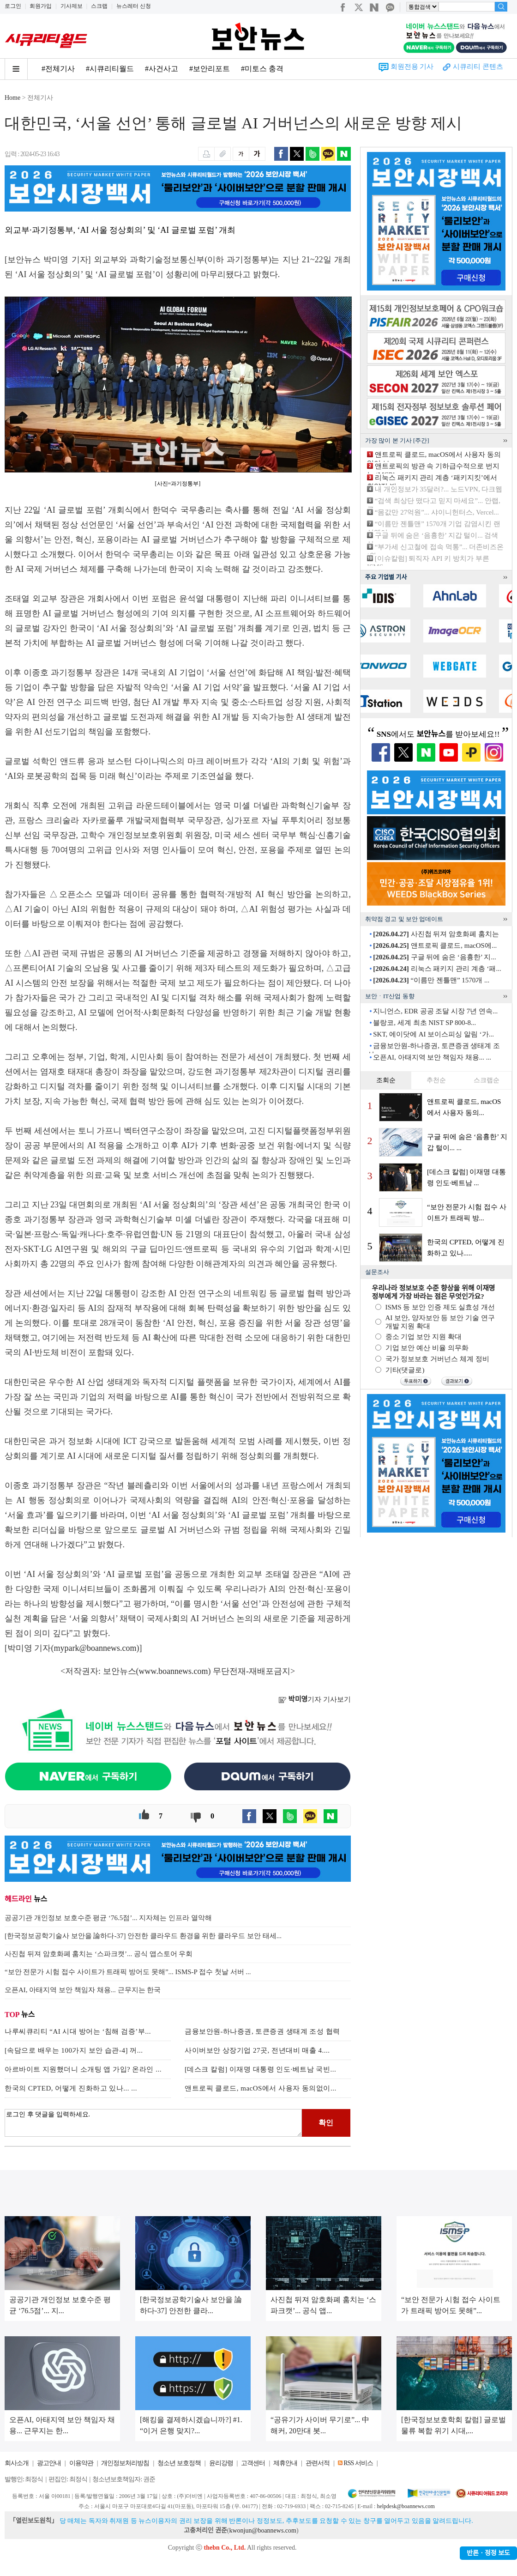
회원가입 (41, 6)
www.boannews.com (173, 1671)
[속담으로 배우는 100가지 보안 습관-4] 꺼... (74, 2050)
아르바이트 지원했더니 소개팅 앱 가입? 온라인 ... (83, 2069)
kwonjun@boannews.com (262, 2530)
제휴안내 (285, 2463)
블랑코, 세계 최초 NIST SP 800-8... (424, 1022)
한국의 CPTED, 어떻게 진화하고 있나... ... (71, 2088)
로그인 (13, 6)
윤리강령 (221, 2463)
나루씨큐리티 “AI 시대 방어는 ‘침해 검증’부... (78, 2031)
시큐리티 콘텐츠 (478, 66)
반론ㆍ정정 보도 (488, 2553)
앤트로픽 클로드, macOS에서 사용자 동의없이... (261, 2088)
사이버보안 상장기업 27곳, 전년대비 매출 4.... (257, 2050)
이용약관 (81, 2463)
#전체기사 (58, 69)
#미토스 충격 (262, 69)
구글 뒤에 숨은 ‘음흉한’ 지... (434, 957)
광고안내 (49, 2463)
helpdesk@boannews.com (405, 2506)
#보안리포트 (209, 69)
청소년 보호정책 (179, 2463)
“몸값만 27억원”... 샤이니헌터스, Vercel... (437, 512)
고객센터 (253, 2463)
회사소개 (17, 2463)
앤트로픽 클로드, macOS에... (435, 945)
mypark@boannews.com (95, 1648)
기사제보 (71, 6)
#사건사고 (161, 69)
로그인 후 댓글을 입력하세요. (153, 2123)
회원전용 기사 (412, 66)
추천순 (436, 1080)
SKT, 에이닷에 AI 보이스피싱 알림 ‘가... (433, 1034)
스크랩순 (486, 1080)
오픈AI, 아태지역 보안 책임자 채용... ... (432, 1057)
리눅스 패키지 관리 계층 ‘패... (437, 968)
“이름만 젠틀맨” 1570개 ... (431, 980)
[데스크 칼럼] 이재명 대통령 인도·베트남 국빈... (260, 2069)
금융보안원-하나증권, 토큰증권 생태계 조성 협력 (262, 2031)
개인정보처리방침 (125, 2463)
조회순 (386, 1080)
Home (12, 97)
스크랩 (99, 6)
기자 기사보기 (314, 1699)
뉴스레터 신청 (133, 6)
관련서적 (318, 2463)
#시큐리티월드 (110, 69)
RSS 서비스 (358, 2463)
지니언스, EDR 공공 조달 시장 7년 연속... (435, 1011)
